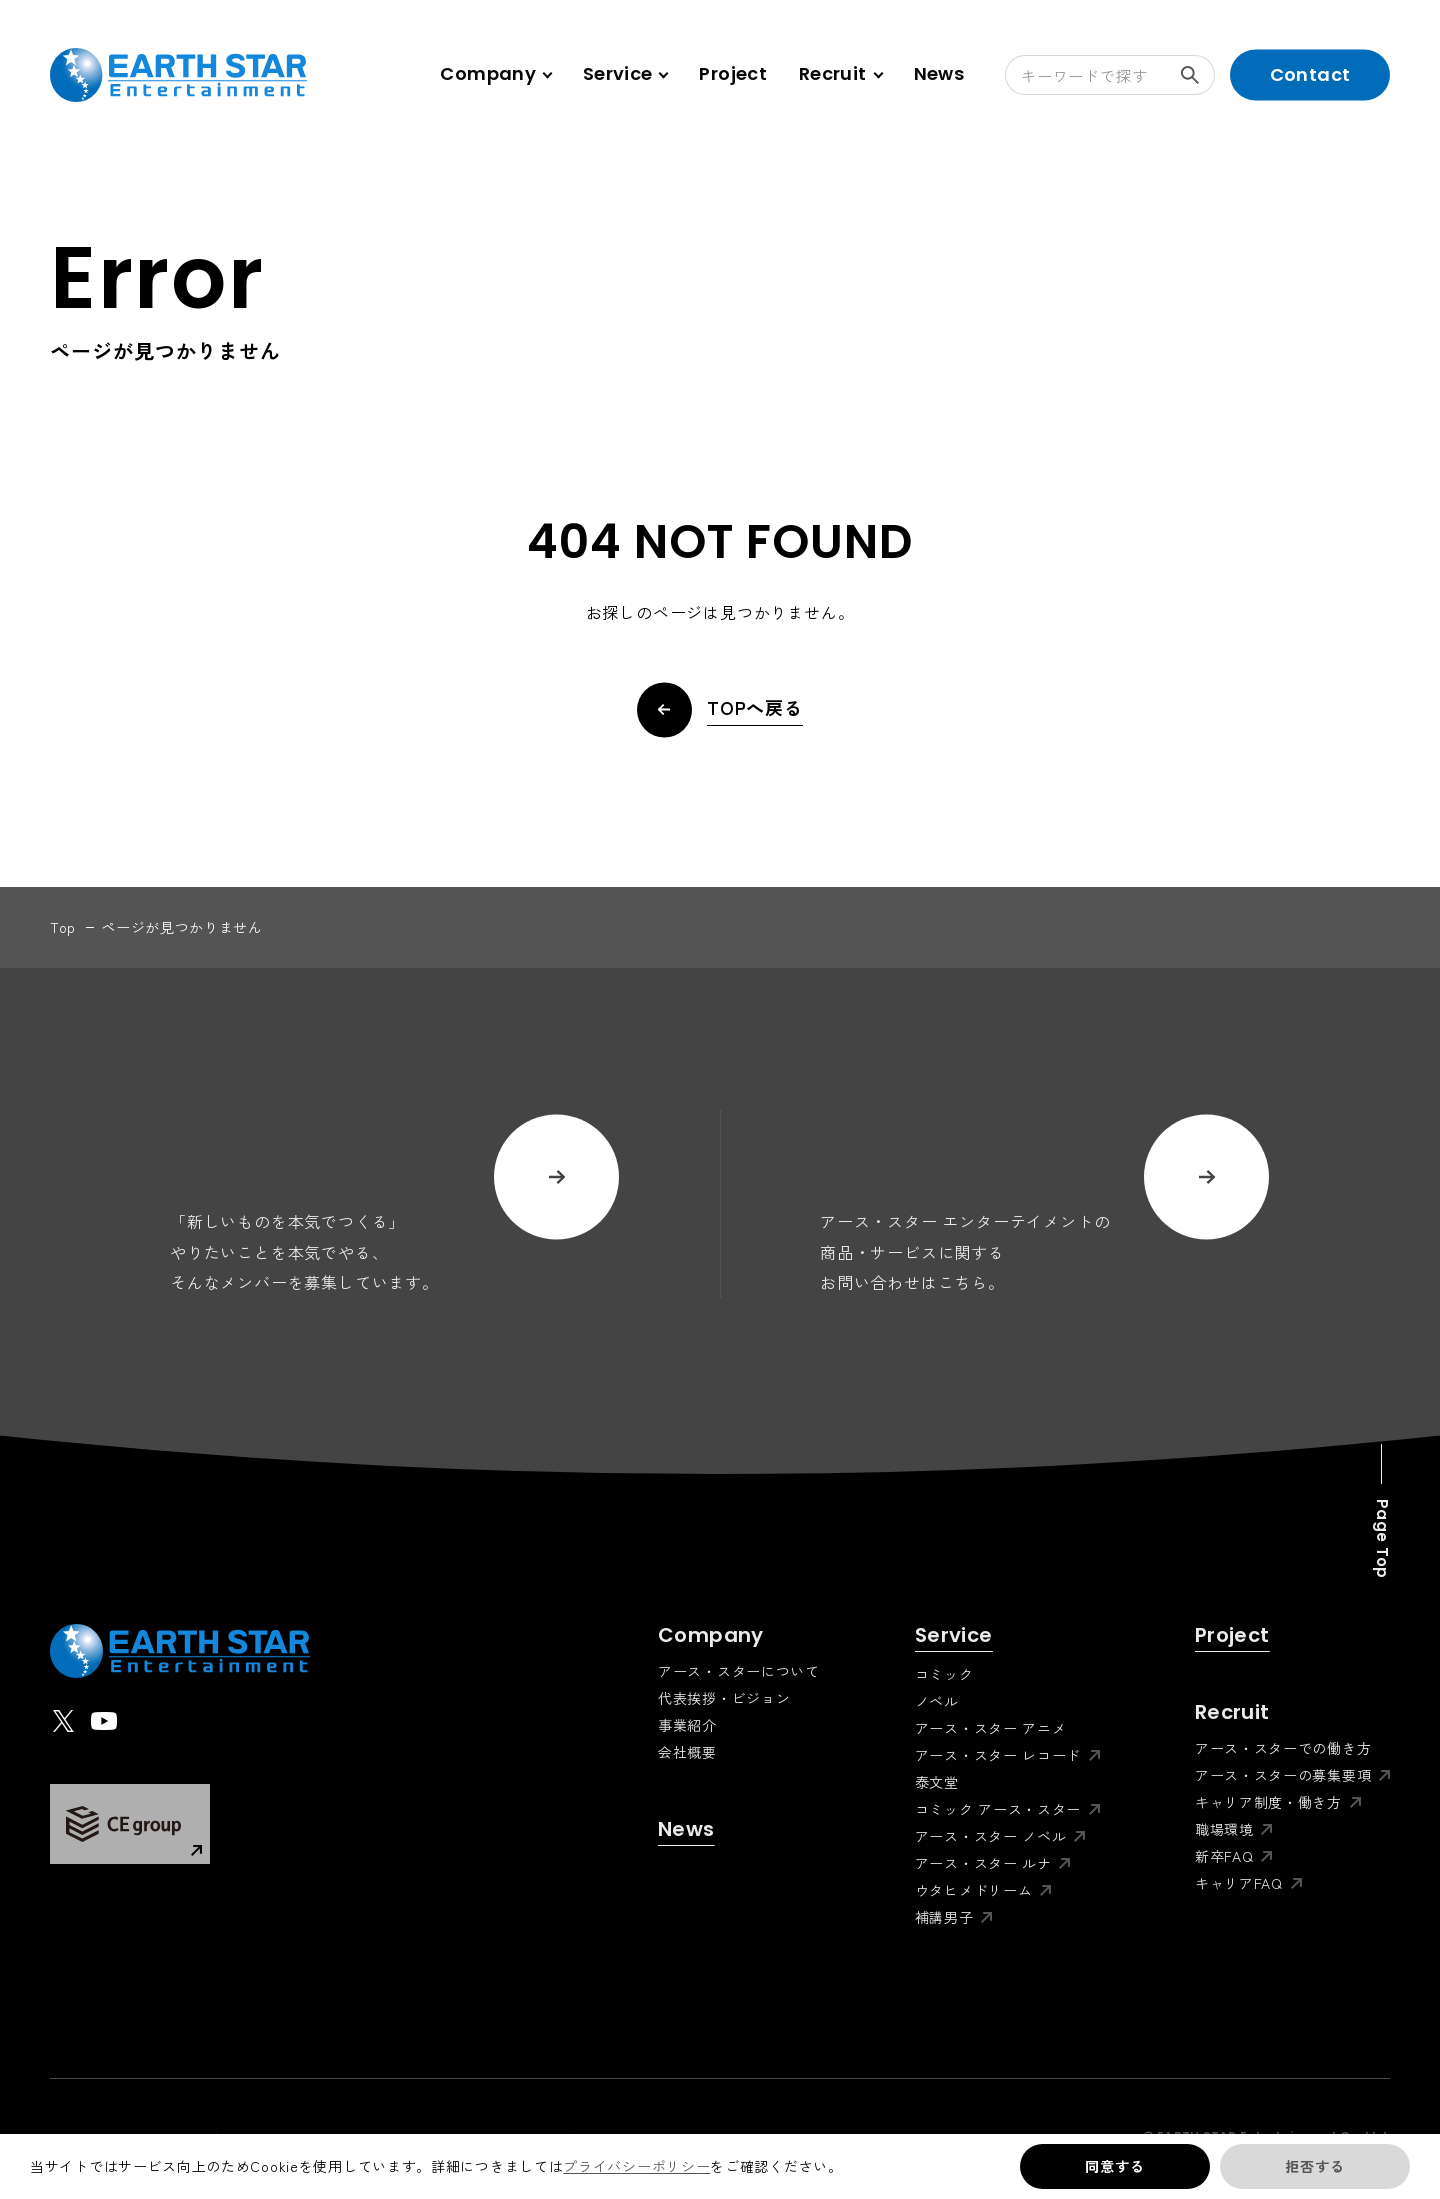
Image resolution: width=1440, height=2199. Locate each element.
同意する (1114, 2166)
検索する (1198, 75)
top (63, 927)
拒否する (1314, 2166)
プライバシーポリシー (636, 2166)
